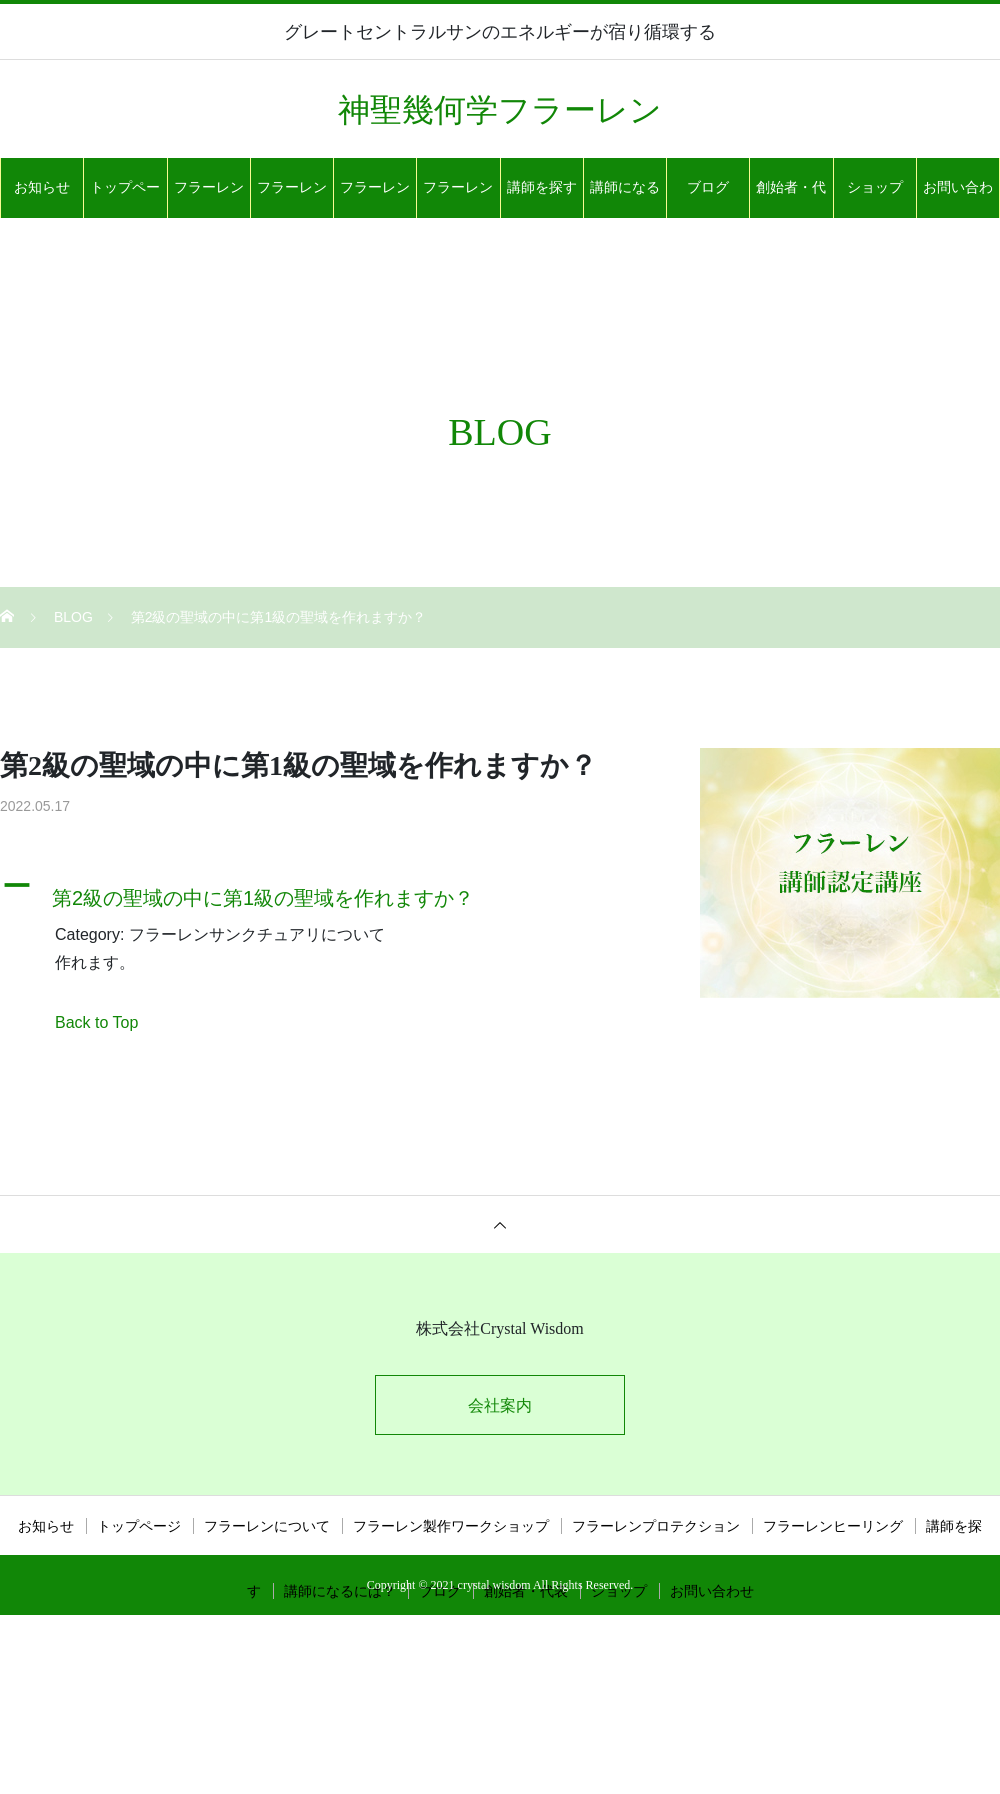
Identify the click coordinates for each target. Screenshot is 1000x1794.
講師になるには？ (625, 199)
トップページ (125, 199)
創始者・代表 (791, 199)
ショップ (875, 187)
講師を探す (542, 187)
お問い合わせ (958, 199)
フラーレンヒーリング (458, 199)
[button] (325, 893)
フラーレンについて (209, 199)
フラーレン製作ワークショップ (292, 199)
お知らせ (42, 187)
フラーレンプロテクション (375, 199)
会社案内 (500, 1405)
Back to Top (96, 1022)
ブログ (708, 187)
